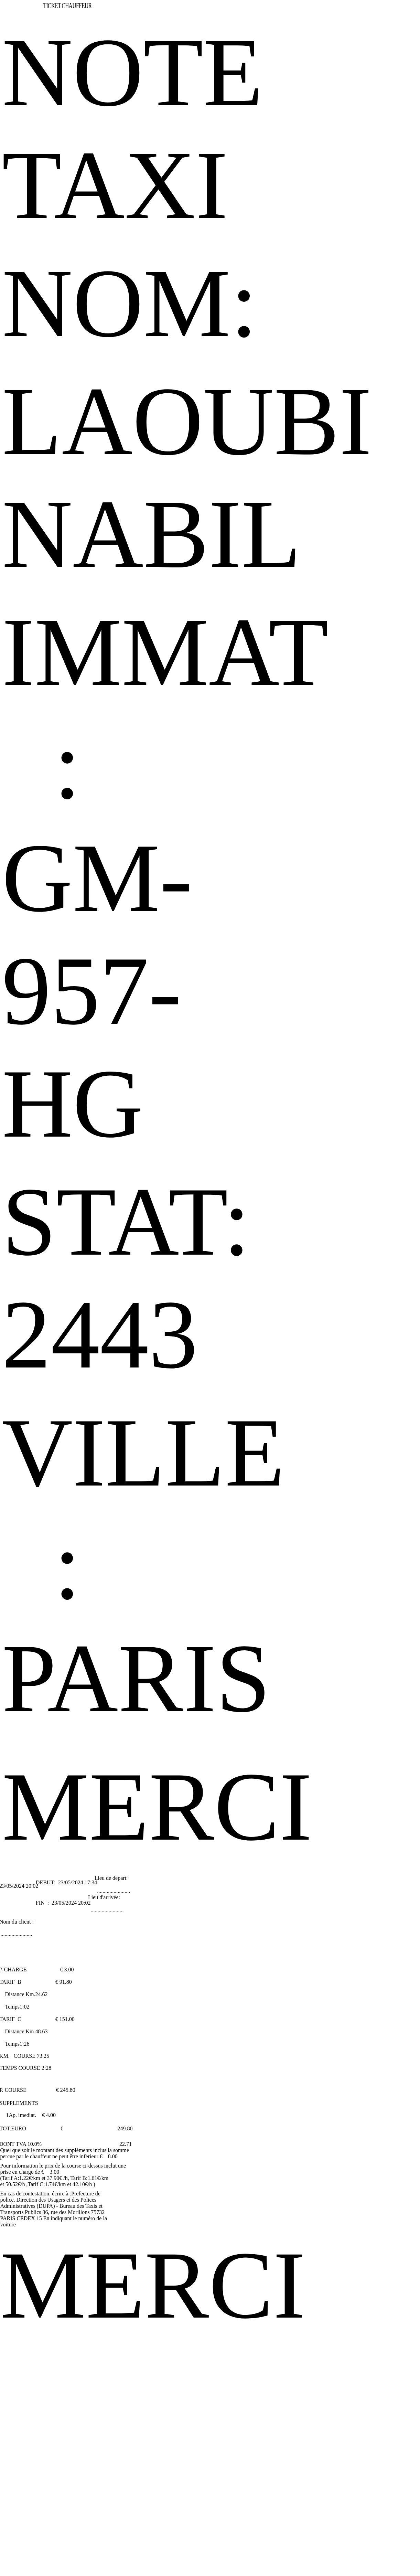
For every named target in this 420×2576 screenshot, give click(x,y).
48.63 (41, 2031)
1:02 (24, 2007)
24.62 (41, 1994)
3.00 (69, 1969)
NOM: (130, 303)
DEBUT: (46, 1882)
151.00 (67, 2019)
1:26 (24, 2044)
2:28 (46, 2068)
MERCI (157, 1806)
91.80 (66, 1982)
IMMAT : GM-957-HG (165, 878)
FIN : (43, 1903)
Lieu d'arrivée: (104, 1897)
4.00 (51, 2115)
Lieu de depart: (111, 1878)
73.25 (43, 2056)
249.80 (125, 2128)
